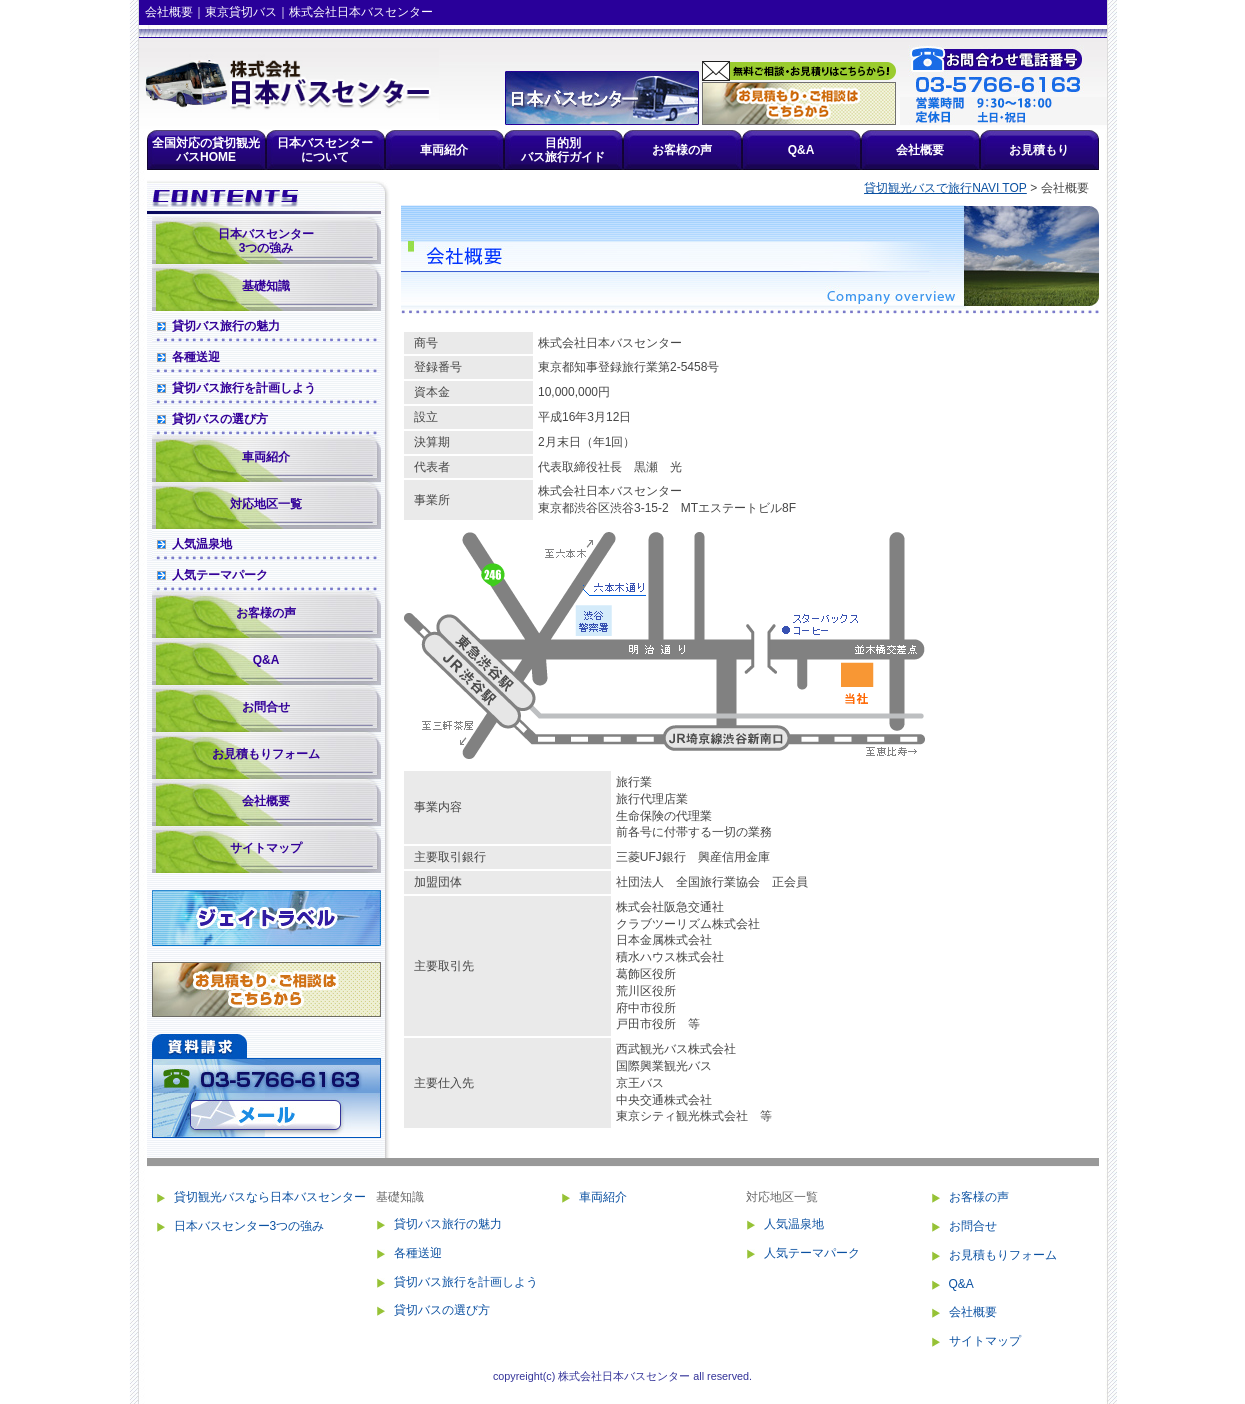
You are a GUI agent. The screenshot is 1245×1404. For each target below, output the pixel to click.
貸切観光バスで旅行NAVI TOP (945, 188)
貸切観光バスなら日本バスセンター (270, 1197)
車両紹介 (444, 150)
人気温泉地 (202, 544)
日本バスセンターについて (325, 150)
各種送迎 (196, 357)
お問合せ (266, 707)
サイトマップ (266, 848)
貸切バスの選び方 (220, 419)
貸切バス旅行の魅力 (226, 326)
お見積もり (1039, 150)
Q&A (801, 150)
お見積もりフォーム (266, 754)
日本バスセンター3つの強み (266, 241)
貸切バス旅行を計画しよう (244, 388)
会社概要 (920, 150)
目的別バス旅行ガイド (563, 150)
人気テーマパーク (220, 575)
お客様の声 (682, 150)
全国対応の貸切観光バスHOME (206, 150)
